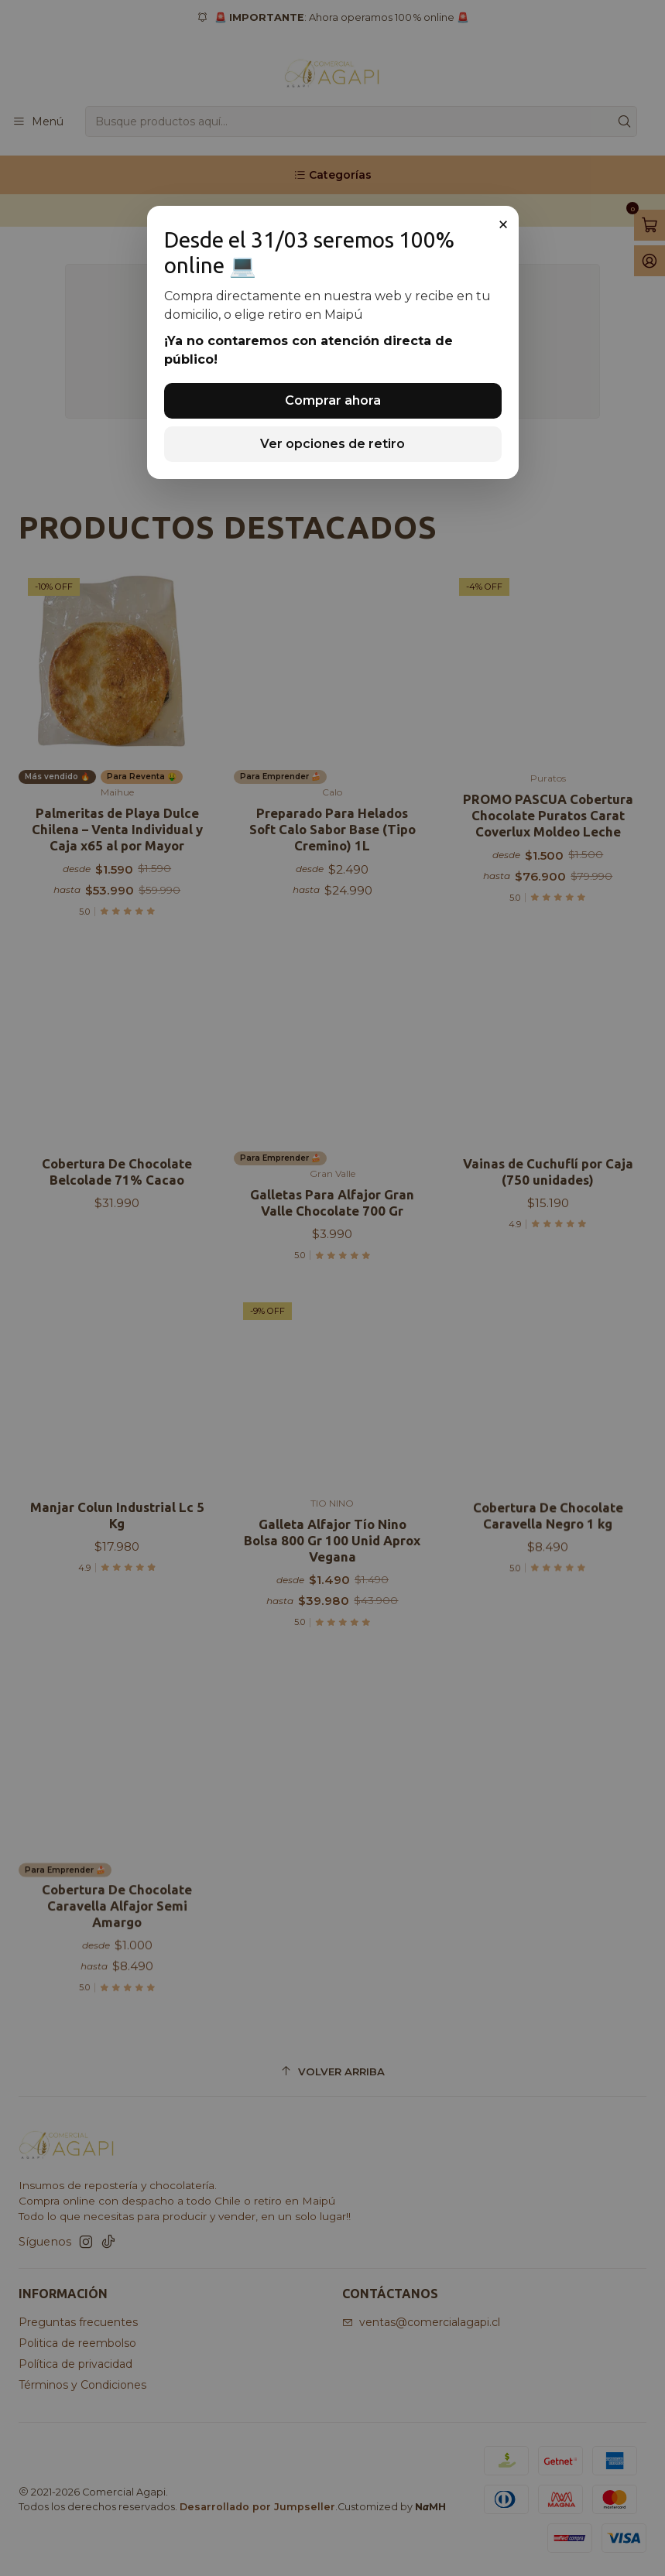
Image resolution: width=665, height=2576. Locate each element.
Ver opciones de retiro (332, 443)
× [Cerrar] (503, 224)
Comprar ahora (333, 400)
